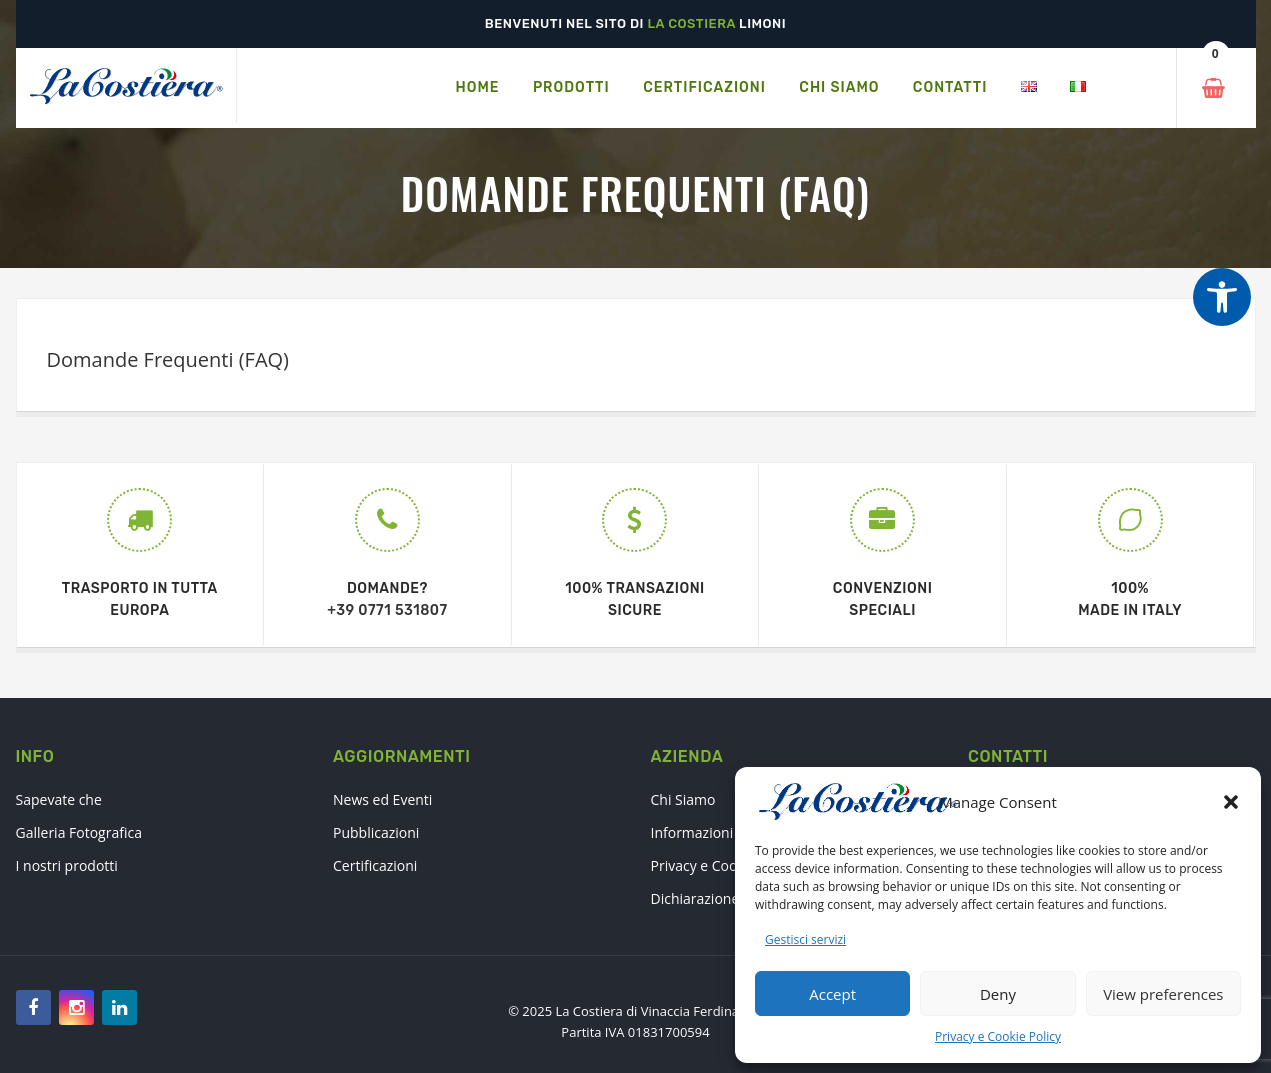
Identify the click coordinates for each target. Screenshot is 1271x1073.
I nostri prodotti (67, 865)
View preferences (1163, 994)
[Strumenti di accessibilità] (1222, 297)
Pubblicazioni (376, 832)
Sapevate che (59, 799)
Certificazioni (375, 865)
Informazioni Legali (713, 832)
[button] (1231, 802)
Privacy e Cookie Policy (998, 1036)
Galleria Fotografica (79, 832)
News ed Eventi (382, 799)
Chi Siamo (683, 799)
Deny (998, 994)
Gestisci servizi (805, 939)
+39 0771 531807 (387, 610)
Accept (832, 994)
